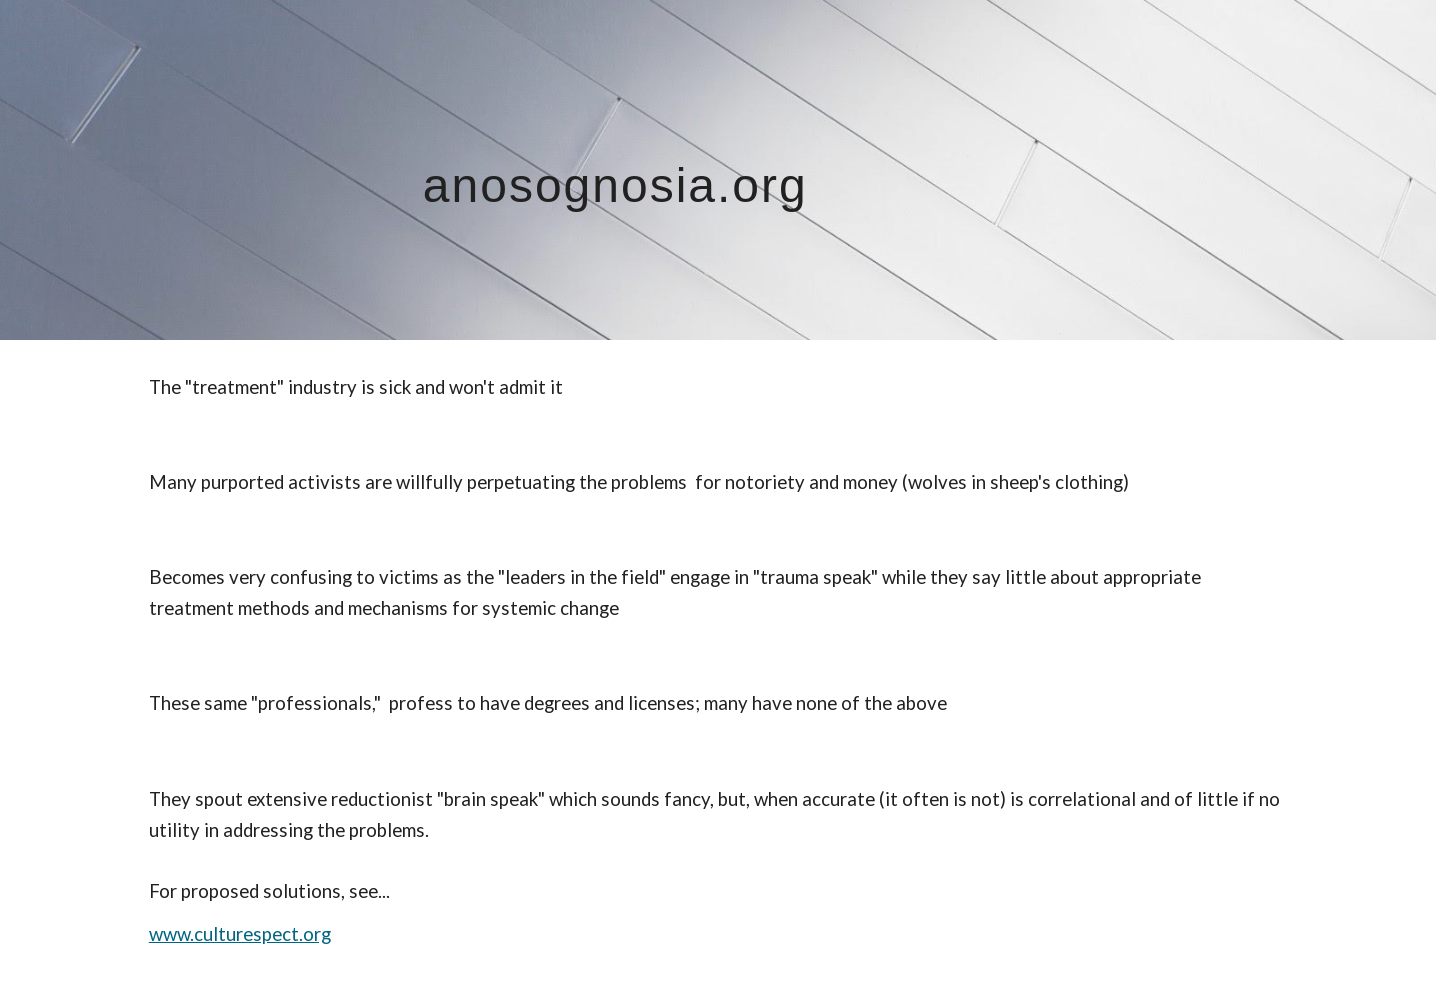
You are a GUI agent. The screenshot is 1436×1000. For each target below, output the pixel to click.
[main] (718, 169)
